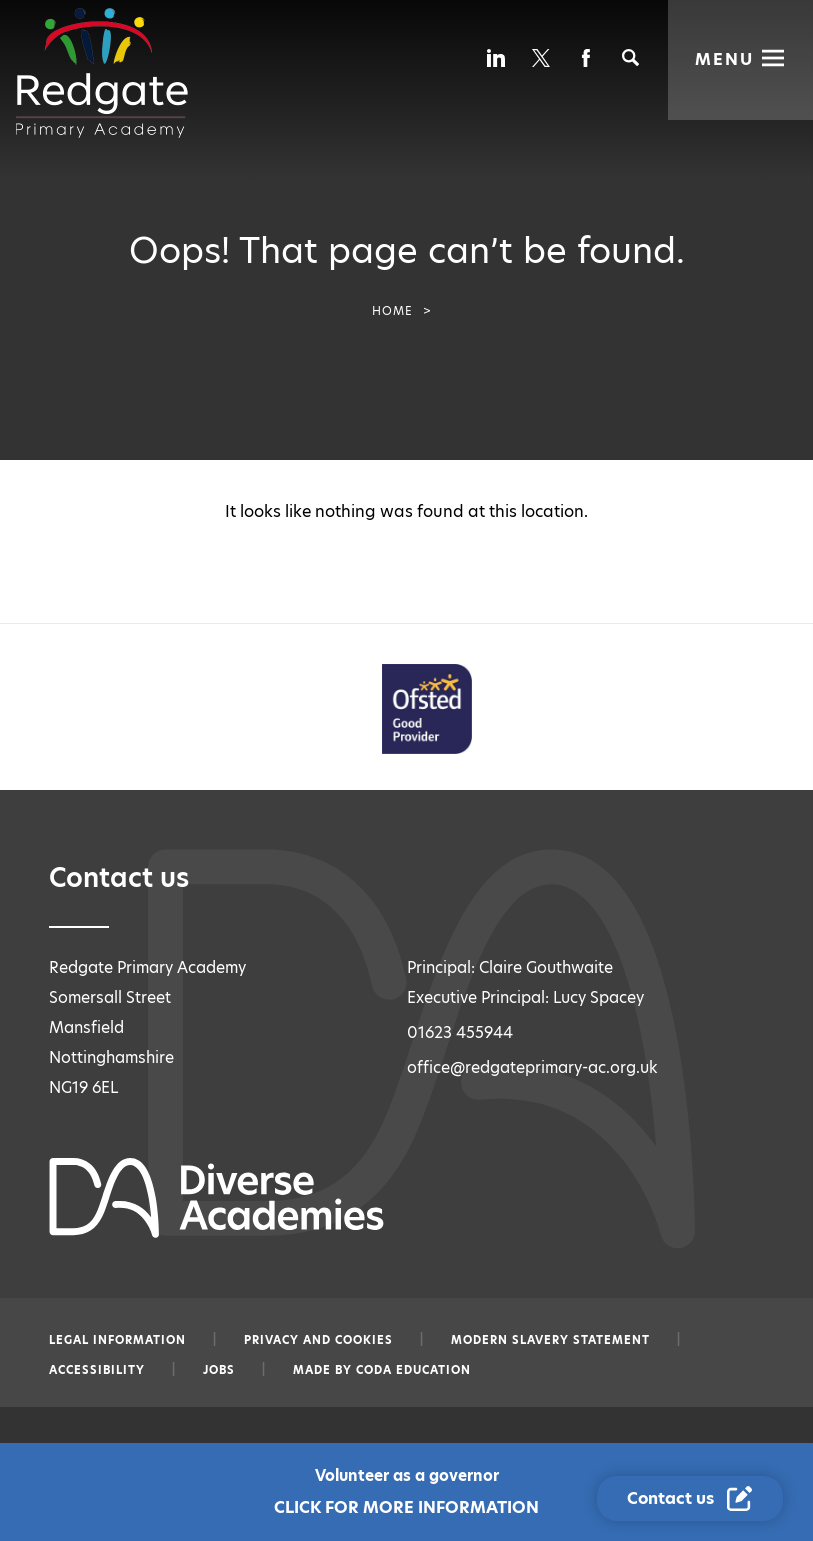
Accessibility (97, 1370)
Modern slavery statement (550, 1340)
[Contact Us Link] (692, 1499)
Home (392, 311)
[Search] (630, 57)
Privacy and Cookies (318, 1340)
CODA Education (413, 1370)
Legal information (117, 1340)
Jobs (219, 1370)
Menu (724, 57)
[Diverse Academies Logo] (102, 73)
